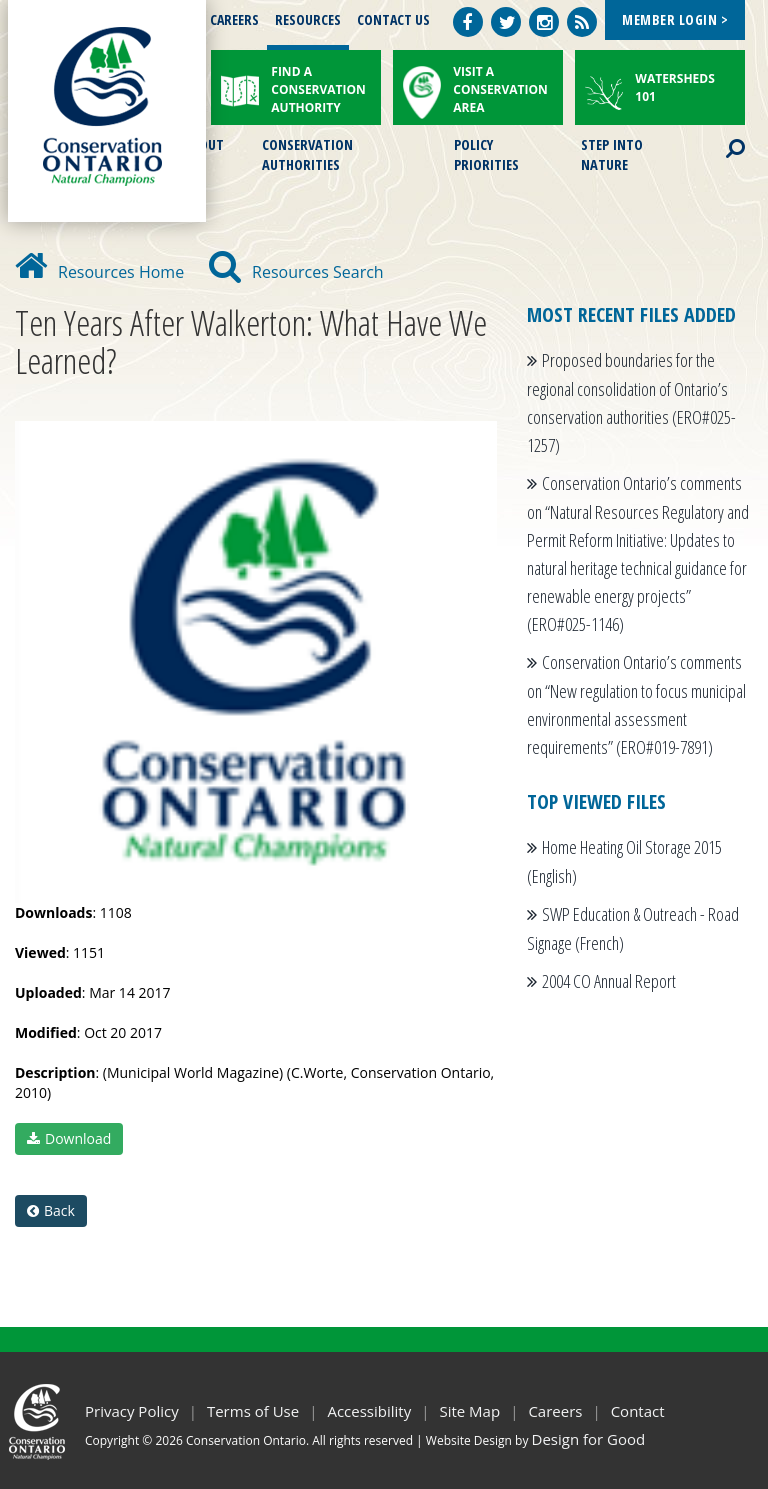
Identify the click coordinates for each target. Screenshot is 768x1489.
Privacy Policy (132, 1411)
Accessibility (369, 1411)
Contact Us (393, 19)
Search (718, 136)
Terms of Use (253, 1411)
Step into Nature (612, 152)
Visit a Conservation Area (500, 89)
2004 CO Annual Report (609, 981)
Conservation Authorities (307, 152)
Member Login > (675, 19)
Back (51, 1210)
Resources (308, 19)
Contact (638, 1411)
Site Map (469, 1411)
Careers (234, 19)
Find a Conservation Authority (318, 89)
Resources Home (99, 272)
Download (69, 1138)
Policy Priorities (486, 152)
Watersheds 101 (674, 87)
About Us (203, 152)
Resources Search (296, 272)
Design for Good (589, 1439)
